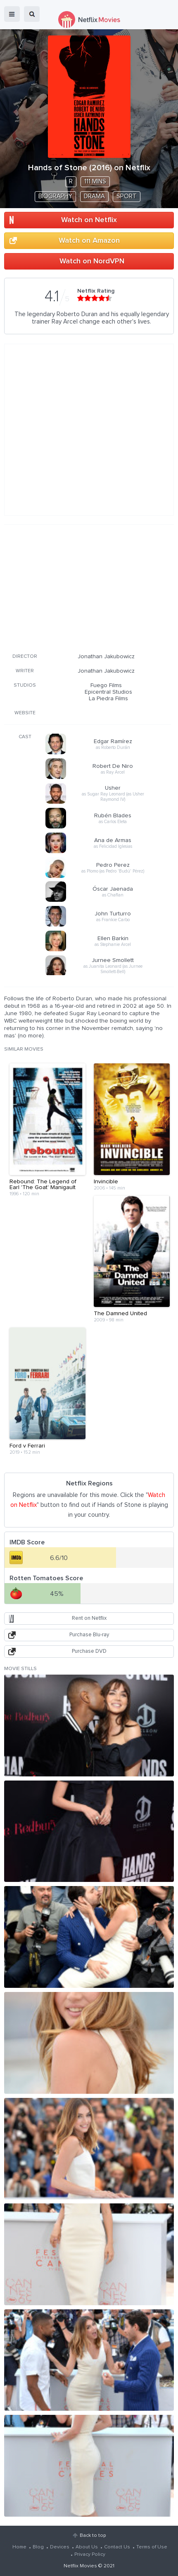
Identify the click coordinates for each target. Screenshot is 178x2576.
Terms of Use (151, 2547)
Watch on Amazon (89, 240)
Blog (38, 2547)
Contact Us (117, 2547)
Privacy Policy (89, 2554)
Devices (59, 2547)
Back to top (93, 2535)
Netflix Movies (80, 2566)
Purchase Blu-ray (89, 1635)
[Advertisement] (88, 587)
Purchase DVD (89, 1651)
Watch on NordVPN (91, 261)
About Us (87, 2547)
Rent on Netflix (89, 1618)
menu (12, 14)
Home (19, 2547)
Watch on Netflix (89, 220)
